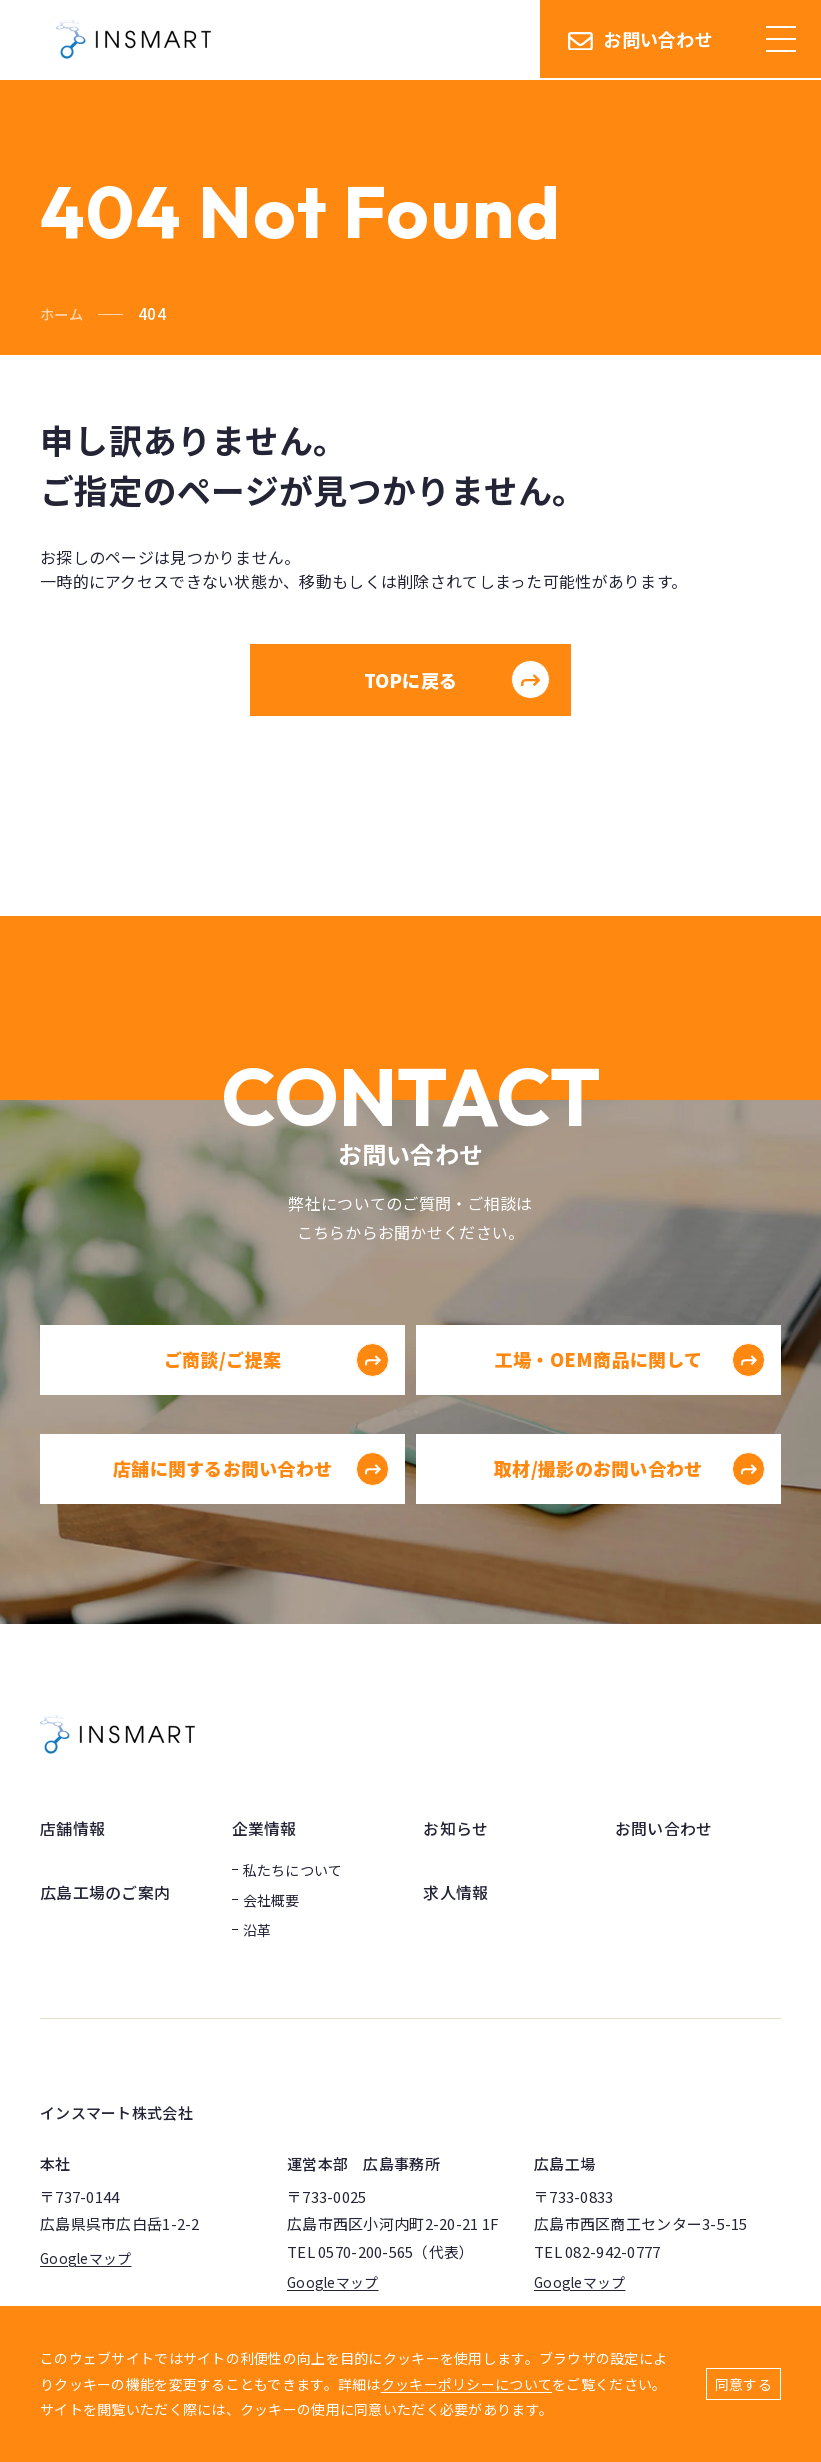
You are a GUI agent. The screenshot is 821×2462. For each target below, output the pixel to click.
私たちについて (293, 1871)
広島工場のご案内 (105, 1893)
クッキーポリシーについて (466, 2384)
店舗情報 (72, 1829)
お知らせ (455, 1829)
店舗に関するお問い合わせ (245, 1506)
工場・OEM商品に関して (631, 1396)
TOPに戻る (457, 681)
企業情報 (264, 1829)
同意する (743, 2384)
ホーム (63, 313)
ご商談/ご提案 (270, 1396)
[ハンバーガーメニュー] (781, 40)
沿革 (257, 1931)
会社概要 (271, 1901)
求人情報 (455, 1893)
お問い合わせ (640, 40)
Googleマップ (87, 2259)
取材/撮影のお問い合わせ (631, 1506)
